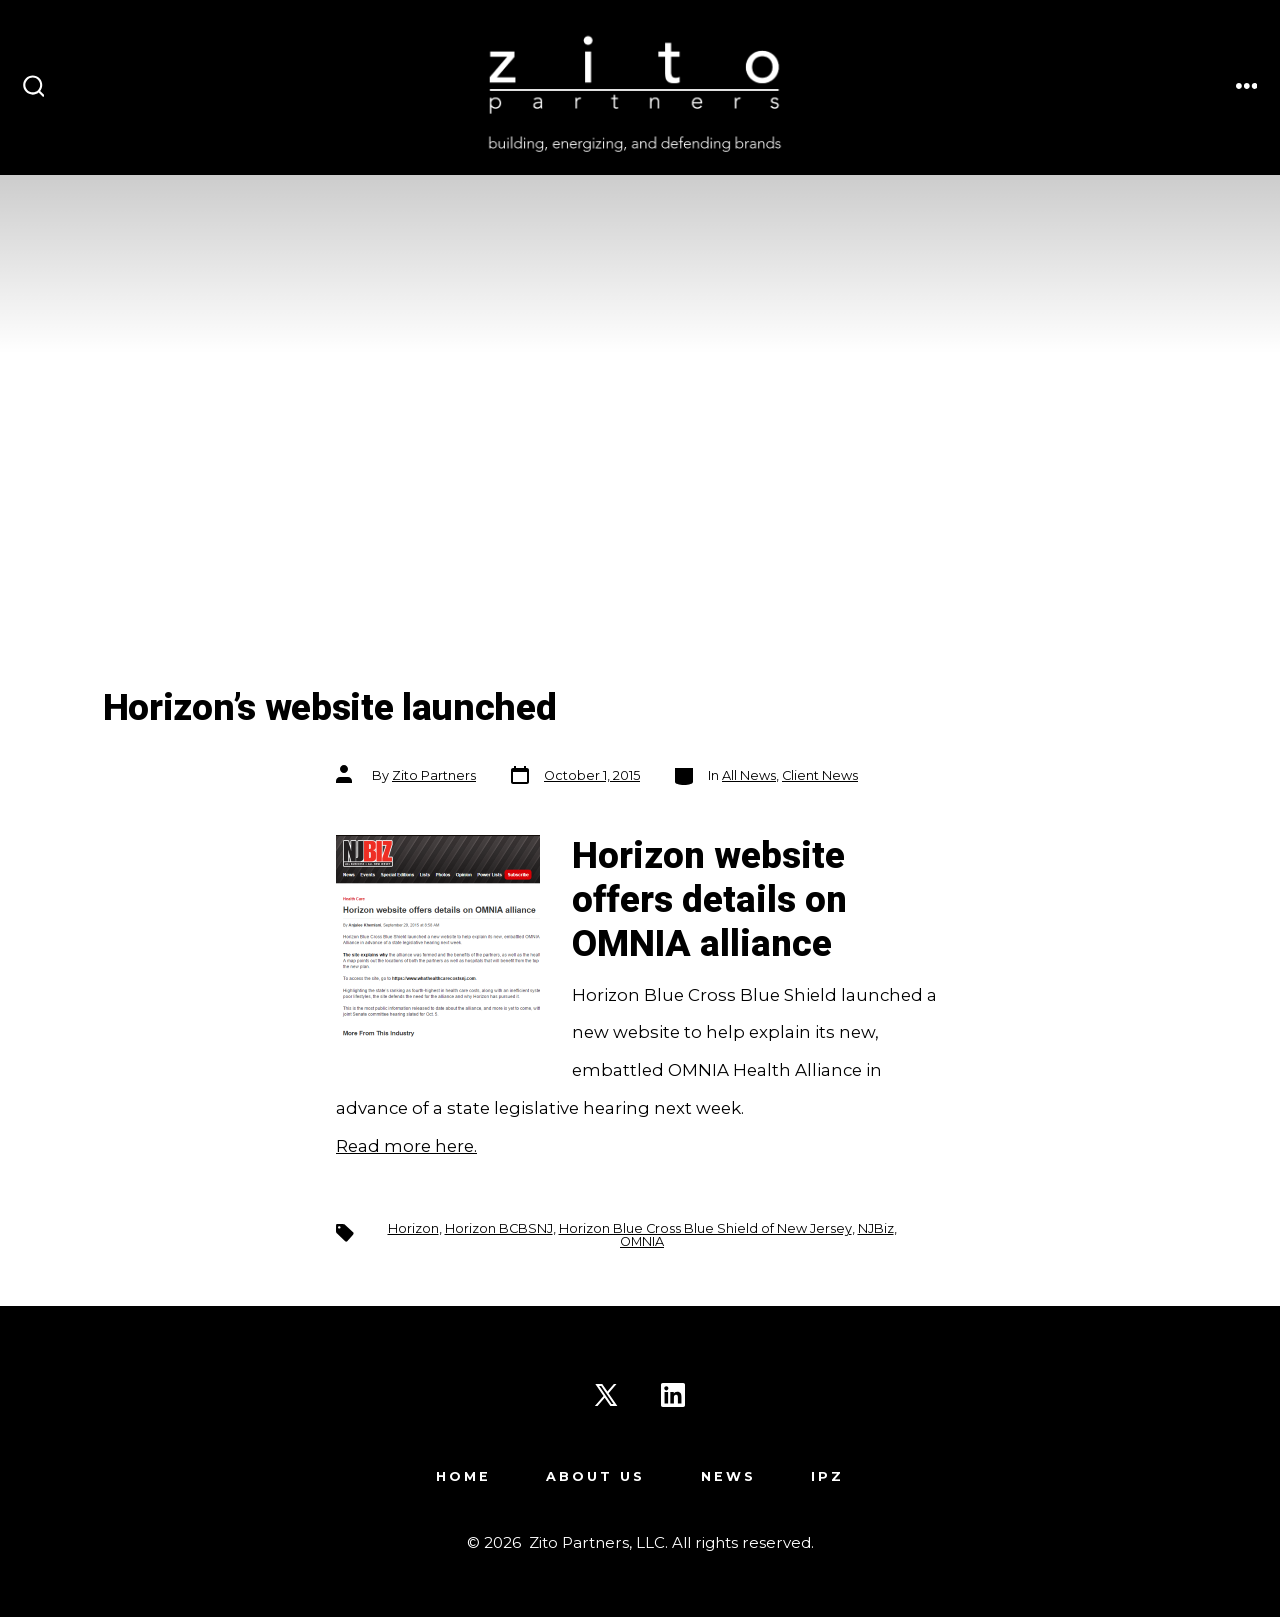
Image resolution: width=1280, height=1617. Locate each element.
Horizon (413, 1228)
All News (749, 775)
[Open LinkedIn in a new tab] (673, 1395)
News (728, 1476)
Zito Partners (434, 775)
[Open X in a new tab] (606, 1395)
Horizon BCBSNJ (499, 1228)
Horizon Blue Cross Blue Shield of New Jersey (705, 1228)
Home (463, 1476)
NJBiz (876, 1228)
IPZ (827, 1476)
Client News (820, 775)
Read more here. (406, 1146)
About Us (595, 1476)
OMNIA (642, 1241)
